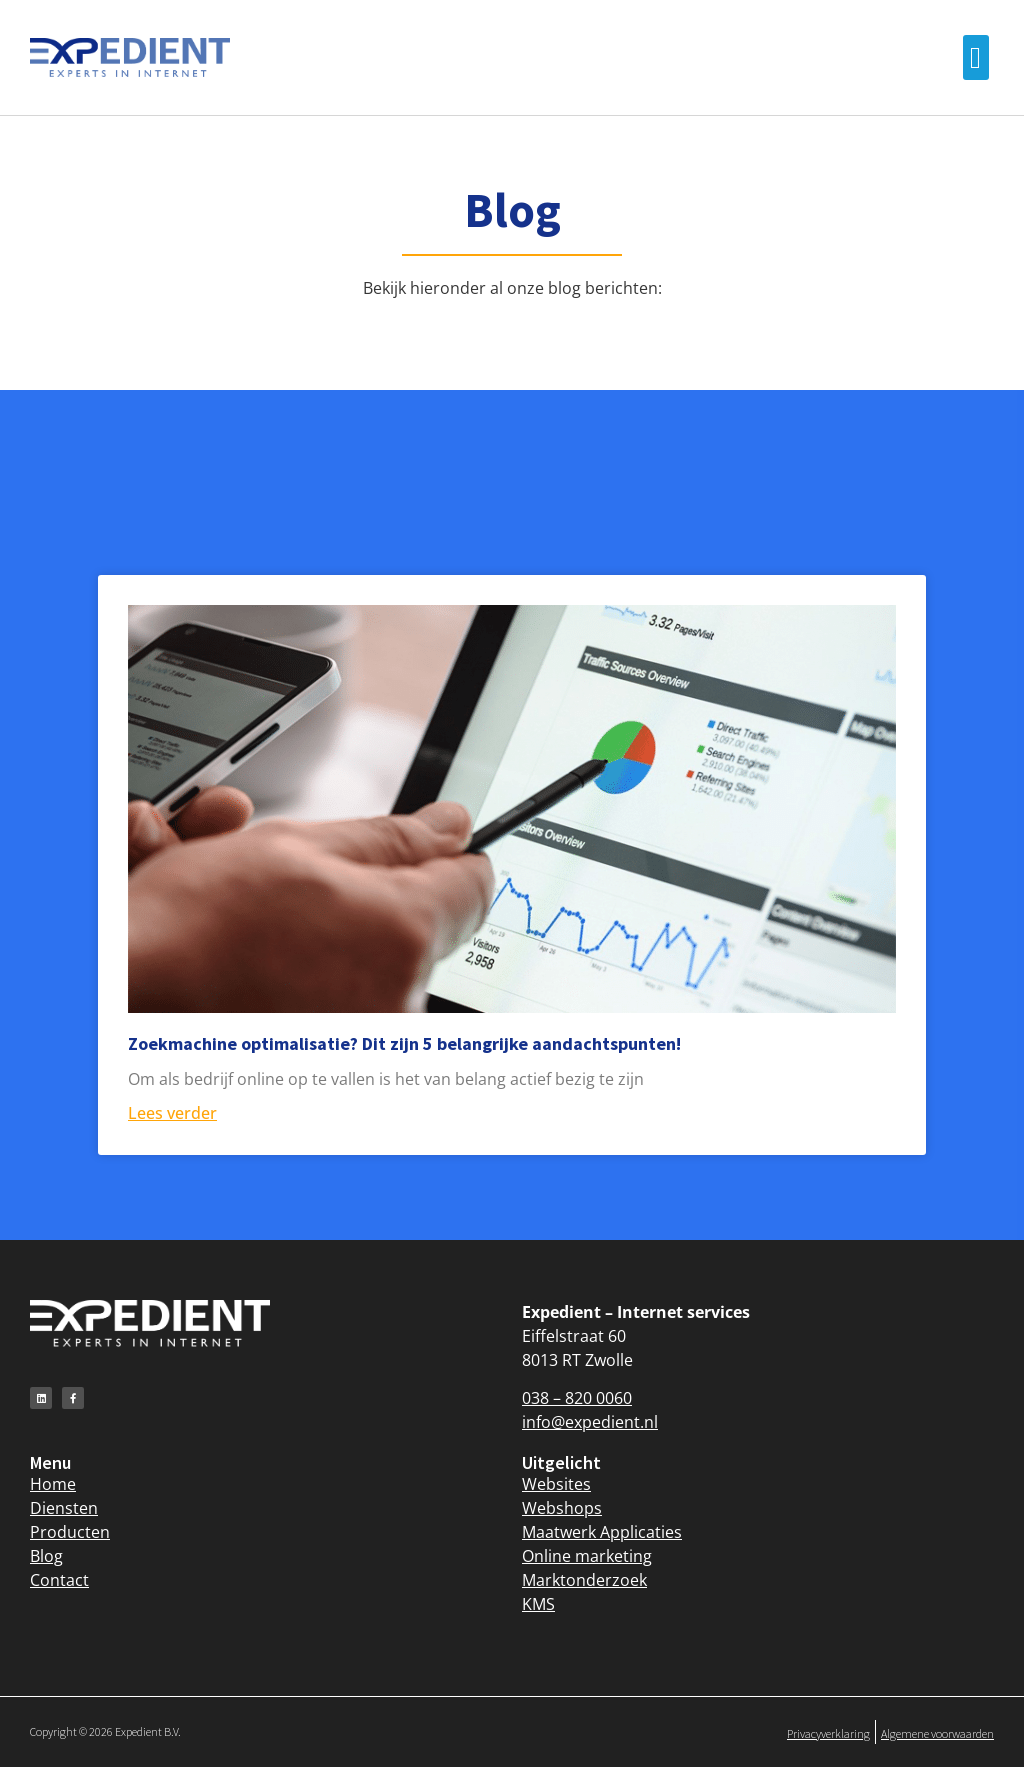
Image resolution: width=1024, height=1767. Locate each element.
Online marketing (587, 1556)
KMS (538, 1604)
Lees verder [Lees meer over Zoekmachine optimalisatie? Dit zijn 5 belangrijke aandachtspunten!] (172, 1113)
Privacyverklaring (828, 1733)
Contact (59, 1580)
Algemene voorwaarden (937, 1733)
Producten (70, 1532)
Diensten (64, 1508)
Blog (46, 1556)
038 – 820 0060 (577, 1398)
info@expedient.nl (590, 1422)
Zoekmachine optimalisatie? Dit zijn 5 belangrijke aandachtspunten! (404, 1043)
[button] (976, 57)
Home (53, 1484)
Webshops (562, 1508)
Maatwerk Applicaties (602, 1532)
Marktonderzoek (584, 1580)
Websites (556, 1484)
